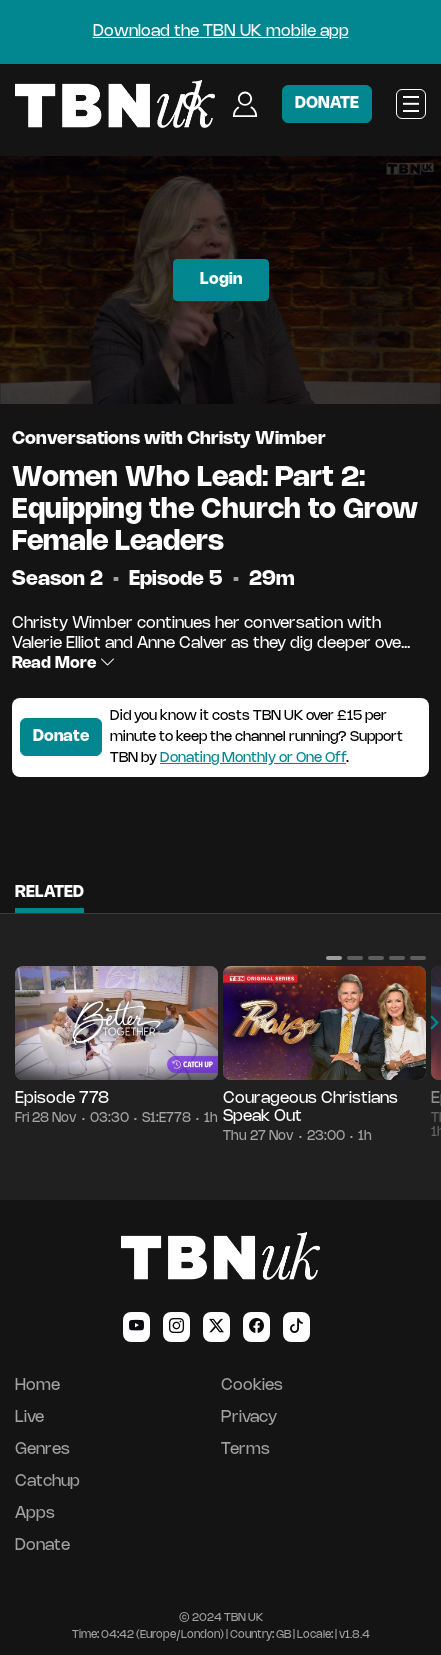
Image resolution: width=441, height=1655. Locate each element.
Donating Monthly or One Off (253, 758)
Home (37, 1385)
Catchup (47, 1481)
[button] (334, 958)
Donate (61, 736)
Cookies (252, 1385)
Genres (42, 1449)
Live (29, 1417)
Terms (245, 1449)
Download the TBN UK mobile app (221, 31)
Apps (35, 1513)
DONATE (327, 103)
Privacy (249, 1417)
